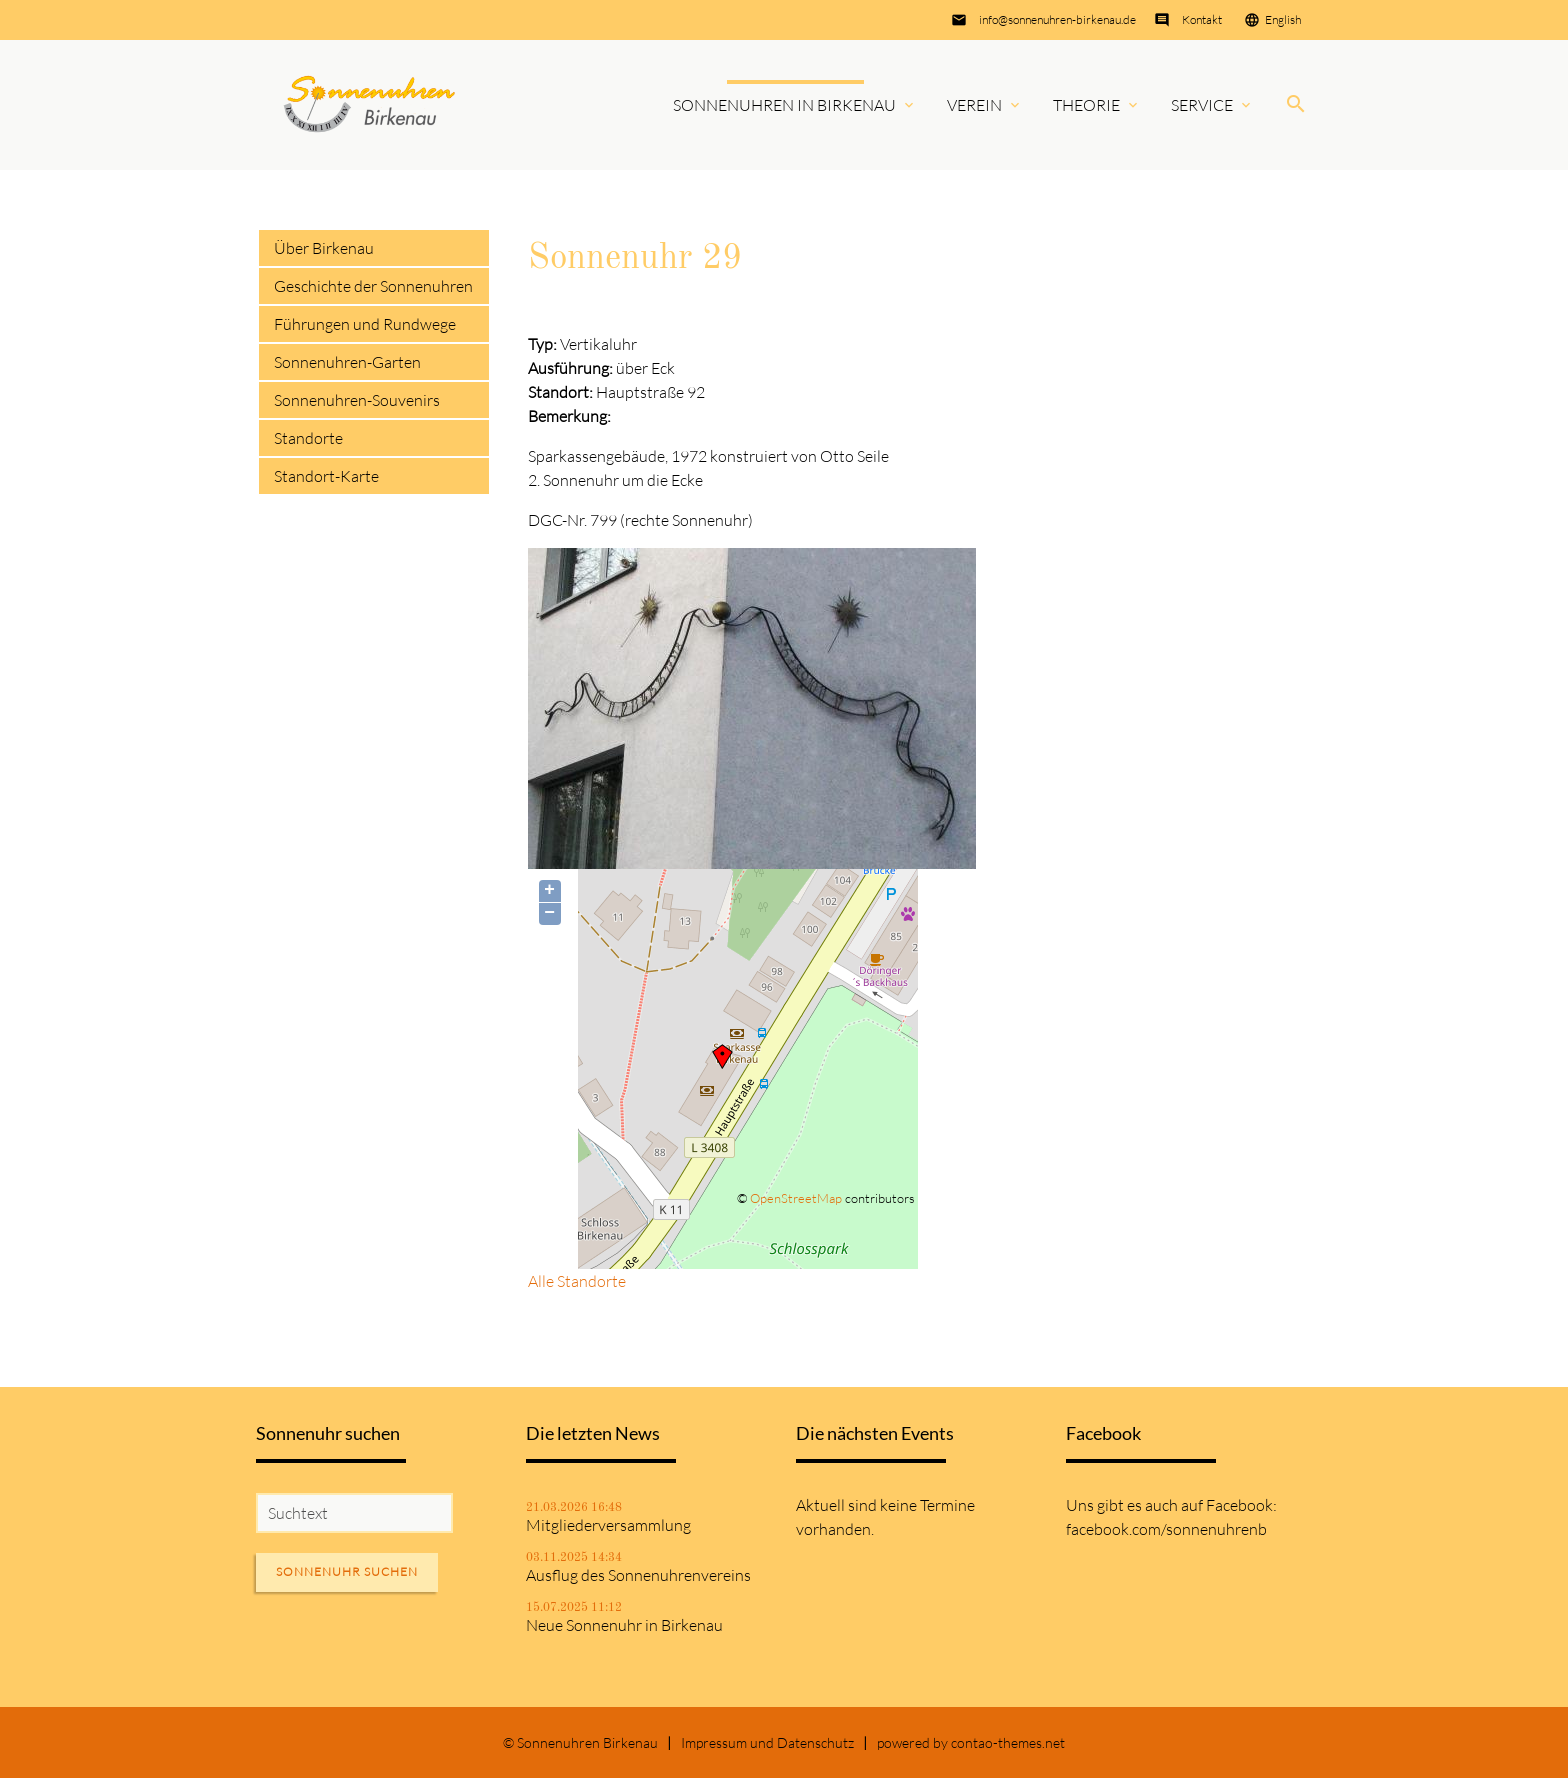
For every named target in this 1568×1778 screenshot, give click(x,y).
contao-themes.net (1008, 1742)
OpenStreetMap (796, 1198)
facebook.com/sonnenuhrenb (1166, 1529)
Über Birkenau (324, 248)
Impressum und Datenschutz (767, 1742)
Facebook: (1241, 1505)
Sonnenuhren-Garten (347, 362)
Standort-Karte (326, 476)
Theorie (1086, 105)
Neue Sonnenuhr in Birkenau (624, 1625)
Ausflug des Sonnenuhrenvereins (638, 1575)
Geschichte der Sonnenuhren (373, 286)
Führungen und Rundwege (365, 324)
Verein (974, 105)
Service (1202, 105)
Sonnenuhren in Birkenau (784, 105)
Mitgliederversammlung (608, 1525)
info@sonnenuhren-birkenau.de (1057, 19)
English (1283, 19)
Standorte (308, 438)
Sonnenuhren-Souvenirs (357, 400)
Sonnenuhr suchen (347, 1571)
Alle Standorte (577, 1281)
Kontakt (1202, 19)
